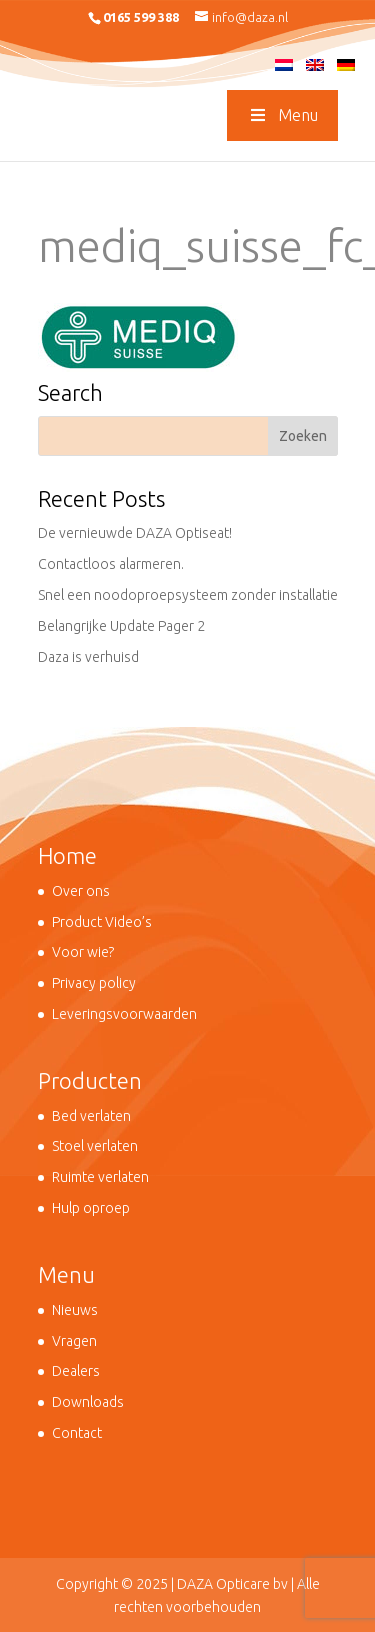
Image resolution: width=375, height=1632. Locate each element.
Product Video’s (102, 922)
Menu (282, 115)
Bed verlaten (91, 1116)
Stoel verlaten (95, 1146)
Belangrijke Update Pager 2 (121, 626)
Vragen (74, 1341)
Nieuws (75, 1310)
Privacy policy (94, 983)
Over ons (81, 891)
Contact (77, 1433)
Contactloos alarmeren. (111, 564)
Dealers (76, 1371)
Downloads (88, 1402)
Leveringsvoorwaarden (124, 1014)
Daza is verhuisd (88, 657)
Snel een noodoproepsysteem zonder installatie (188, 595)
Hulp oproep (91, 1208)
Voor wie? (83, 952)
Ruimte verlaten (100, 1177)
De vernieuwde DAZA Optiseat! (135, 533)
